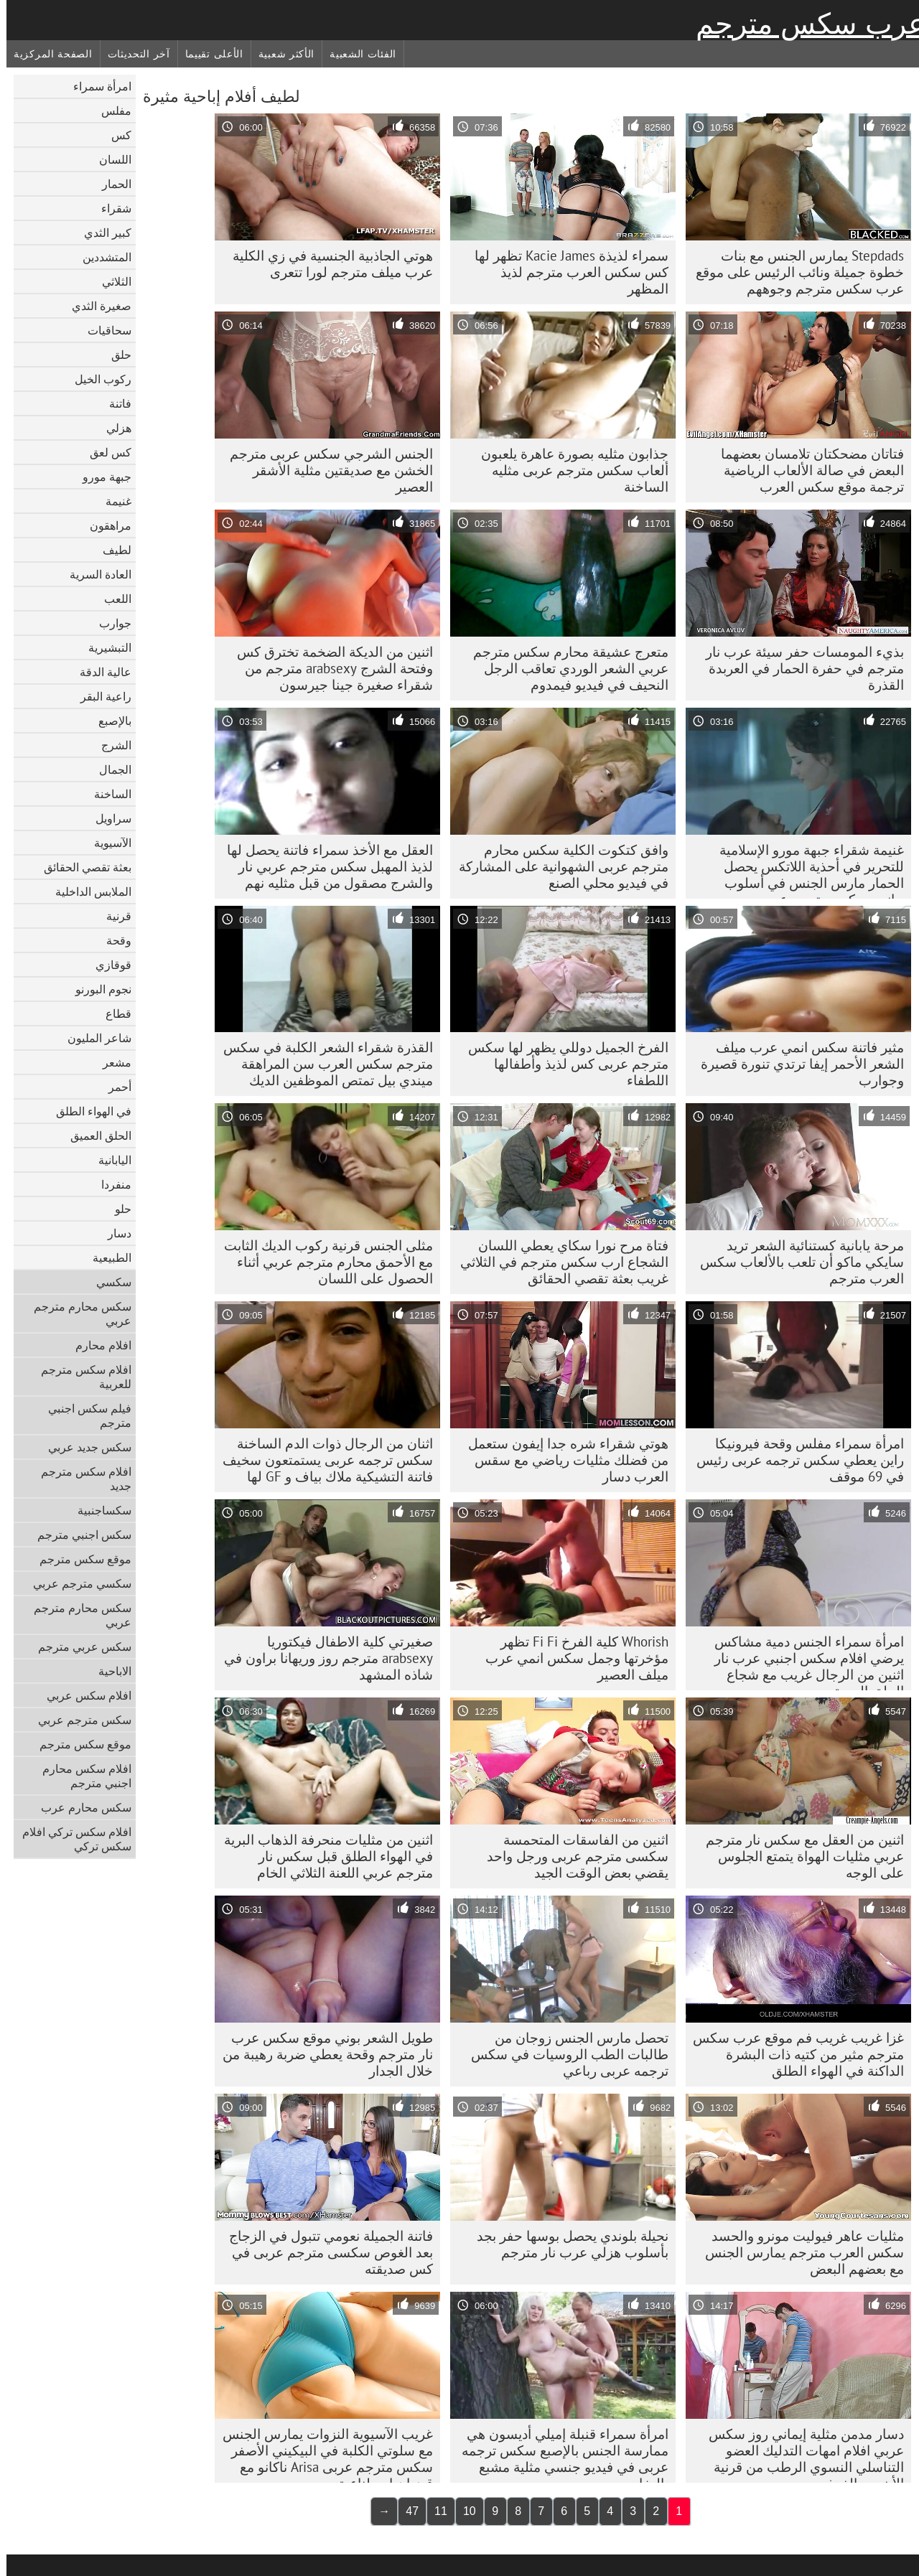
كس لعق (104, 452)
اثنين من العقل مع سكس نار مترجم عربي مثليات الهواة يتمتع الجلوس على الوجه (798, 1856)
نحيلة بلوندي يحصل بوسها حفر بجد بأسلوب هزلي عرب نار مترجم (566, 2244)
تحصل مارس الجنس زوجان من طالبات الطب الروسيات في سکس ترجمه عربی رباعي (563, 2054)
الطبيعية (105, 1257)
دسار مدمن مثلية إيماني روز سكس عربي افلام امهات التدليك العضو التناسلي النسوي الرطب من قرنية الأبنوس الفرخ (799, 2454)
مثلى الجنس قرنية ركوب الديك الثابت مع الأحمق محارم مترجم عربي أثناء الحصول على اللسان (322, 1262)
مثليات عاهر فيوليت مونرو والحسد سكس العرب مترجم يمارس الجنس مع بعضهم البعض (798, 2252)
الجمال (109, 769)
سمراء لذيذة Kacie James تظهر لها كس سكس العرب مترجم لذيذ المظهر (565, 272)
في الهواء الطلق (87, 1111)
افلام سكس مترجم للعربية (79, 1376)
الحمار (110, 184)
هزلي (112, 428)
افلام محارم (97, 1345)
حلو (116, 1209)
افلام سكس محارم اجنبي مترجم (80, 1775)
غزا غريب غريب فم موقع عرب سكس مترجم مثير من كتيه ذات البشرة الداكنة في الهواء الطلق (791, 2054)
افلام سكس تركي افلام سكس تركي (70, 1839)
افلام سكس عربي (82, 1695)
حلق (115, 354)
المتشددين (100, 257)
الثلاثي (110, 281)
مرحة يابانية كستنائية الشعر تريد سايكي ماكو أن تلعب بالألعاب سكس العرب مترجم (795, 1262)
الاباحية (108, 1671)
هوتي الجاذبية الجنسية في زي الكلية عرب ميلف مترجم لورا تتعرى (326, 264)
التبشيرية (103, 647)
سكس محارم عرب (79, 1807)
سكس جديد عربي (83, 1447)
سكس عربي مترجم (78, 1646)
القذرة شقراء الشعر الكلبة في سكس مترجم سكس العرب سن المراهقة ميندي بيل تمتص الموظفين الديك (321, 1064)
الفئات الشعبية (356, 53)
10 (463, 2511)
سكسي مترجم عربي (76, 1583)
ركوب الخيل (96, 379)
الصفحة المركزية (46, 53)
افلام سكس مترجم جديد (79, 1478)
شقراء (110, 208)
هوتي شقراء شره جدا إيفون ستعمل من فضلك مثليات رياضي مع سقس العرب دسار (562, 1460)
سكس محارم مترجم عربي (76, 1313)
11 (434, 2511)
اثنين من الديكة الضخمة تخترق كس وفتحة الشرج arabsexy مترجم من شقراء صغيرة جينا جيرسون (328, 668)
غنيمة (112, 501)
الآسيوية (106, 842)
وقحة (112, 940)
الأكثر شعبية (280, 53)
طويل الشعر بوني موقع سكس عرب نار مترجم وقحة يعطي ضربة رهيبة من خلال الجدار (321, 2054)
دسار (113, 1233)
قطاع (112, 1013)
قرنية (112, 916)
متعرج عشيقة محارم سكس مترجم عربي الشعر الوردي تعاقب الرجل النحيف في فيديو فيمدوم (564, 668)
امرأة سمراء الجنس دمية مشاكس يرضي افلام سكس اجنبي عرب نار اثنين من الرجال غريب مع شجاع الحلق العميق (802, 1661)
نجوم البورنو (97, 989)
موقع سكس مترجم (79, 1559)
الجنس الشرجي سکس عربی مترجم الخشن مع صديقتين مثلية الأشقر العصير (324, 470)
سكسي (107, 1282)
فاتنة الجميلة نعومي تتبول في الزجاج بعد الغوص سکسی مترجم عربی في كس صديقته (324, 2252)
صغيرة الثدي (95, 306)
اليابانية (108, 1160)
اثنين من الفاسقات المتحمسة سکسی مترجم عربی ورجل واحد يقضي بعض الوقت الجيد (571, 1856)
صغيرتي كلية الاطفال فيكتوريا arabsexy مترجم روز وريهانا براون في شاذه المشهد (322, 1658)
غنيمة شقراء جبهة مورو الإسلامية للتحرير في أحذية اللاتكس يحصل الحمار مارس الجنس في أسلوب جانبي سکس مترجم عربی (805, 870)
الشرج (110, 745)
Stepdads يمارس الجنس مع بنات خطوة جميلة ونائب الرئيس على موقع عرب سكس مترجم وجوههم (793, 272)
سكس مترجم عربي (78, 1720)
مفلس (110, 110)
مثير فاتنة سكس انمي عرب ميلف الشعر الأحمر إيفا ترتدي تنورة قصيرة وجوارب (795, 1064)
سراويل (107, 818)
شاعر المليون (93, 1038)
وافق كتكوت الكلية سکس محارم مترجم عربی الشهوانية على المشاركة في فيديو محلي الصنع (557, 866)
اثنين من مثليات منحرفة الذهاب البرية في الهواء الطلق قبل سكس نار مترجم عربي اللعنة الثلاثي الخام (322, 1856)
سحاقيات (103, 330)
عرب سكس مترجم (804, 23)
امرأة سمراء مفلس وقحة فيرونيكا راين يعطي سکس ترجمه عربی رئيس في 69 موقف (793, 1460)
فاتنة (114, 403)
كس (115, 135)
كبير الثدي (101, 232)
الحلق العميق (94, 1135)
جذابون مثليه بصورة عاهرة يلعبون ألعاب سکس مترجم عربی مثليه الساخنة (568, 470)
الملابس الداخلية (87, 891)
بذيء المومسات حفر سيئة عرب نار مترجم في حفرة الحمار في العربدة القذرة (798, 668)
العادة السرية (94, 574)
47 (405, 2511)
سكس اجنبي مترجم (78, 1534)
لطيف (110, 550)
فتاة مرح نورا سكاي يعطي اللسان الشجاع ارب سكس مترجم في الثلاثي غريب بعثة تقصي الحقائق (558, 1262)
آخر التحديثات (132, 53)
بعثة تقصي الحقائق (81, 867)
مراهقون (104, 525)
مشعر (110, 1062)
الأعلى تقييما (208, 53)
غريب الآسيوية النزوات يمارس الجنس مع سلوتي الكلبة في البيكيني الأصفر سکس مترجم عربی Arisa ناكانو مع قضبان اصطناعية (321, 2454)
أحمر (113, 1086)
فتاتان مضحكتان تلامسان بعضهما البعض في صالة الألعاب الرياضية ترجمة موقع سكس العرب (805, 470)
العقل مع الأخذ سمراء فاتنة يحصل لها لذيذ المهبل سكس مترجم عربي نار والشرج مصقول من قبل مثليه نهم (323, 866)
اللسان (109, 159)
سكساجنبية (98, 1510)
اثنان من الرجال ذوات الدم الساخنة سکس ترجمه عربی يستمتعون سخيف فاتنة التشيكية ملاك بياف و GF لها (321, 1460)
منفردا (110, 1184)
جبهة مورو (100, 476)
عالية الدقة (99, 672)
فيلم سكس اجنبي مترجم (83, 1415)
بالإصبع (108, 720)
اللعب (111, 598)
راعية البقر (99, 696)
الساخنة (106, 794)
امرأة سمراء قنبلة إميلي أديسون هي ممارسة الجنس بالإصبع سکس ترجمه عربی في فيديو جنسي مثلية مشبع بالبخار (558, 2454)
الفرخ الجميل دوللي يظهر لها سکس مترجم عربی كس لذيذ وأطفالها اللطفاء (562, 1064)
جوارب (109, 623)
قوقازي (107, 964)
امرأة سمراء (96, 86)
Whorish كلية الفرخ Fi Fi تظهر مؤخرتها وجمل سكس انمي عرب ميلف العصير (570, 1658)
